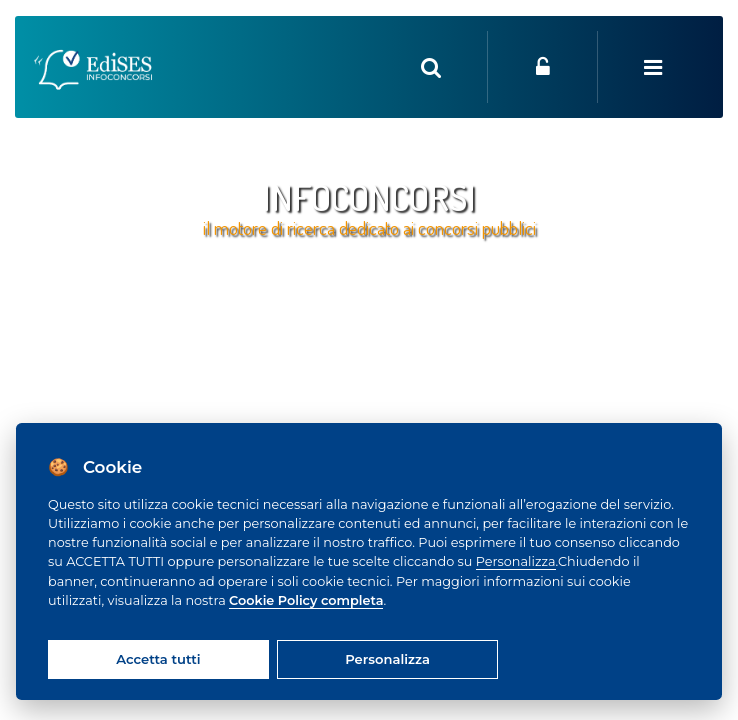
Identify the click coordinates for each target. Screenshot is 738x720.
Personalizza (516, 561)
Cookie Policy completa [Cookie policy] (306, 600)
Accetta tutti (158, 659)
